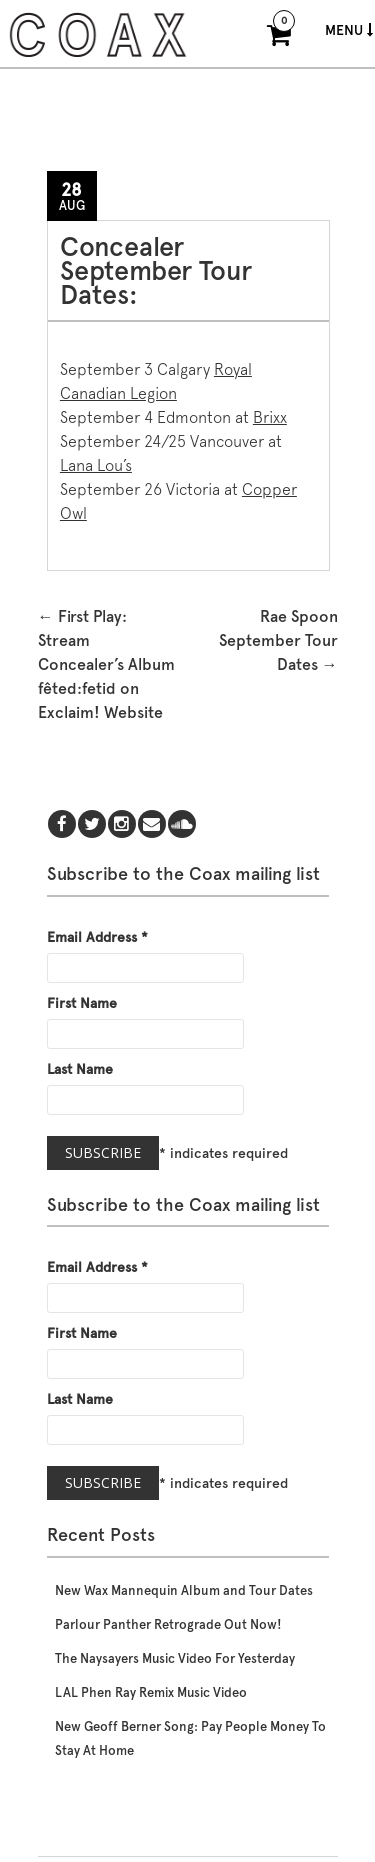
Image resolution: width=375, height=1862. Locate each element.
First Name (82, 1003)
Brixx (270, 417)
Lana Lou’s (96, 465)
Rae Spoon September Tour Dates (278, 640)
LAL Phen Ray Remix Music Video (151, 1692)
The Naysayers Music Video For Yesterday (175, 1658)
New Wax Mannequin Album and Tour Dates (184, 1590)
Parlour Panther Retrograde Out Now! (168, 1624)
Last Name (80, 1069)
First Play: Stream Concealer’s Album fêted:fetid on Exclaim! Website (106, 664)
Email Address (97, 937)
